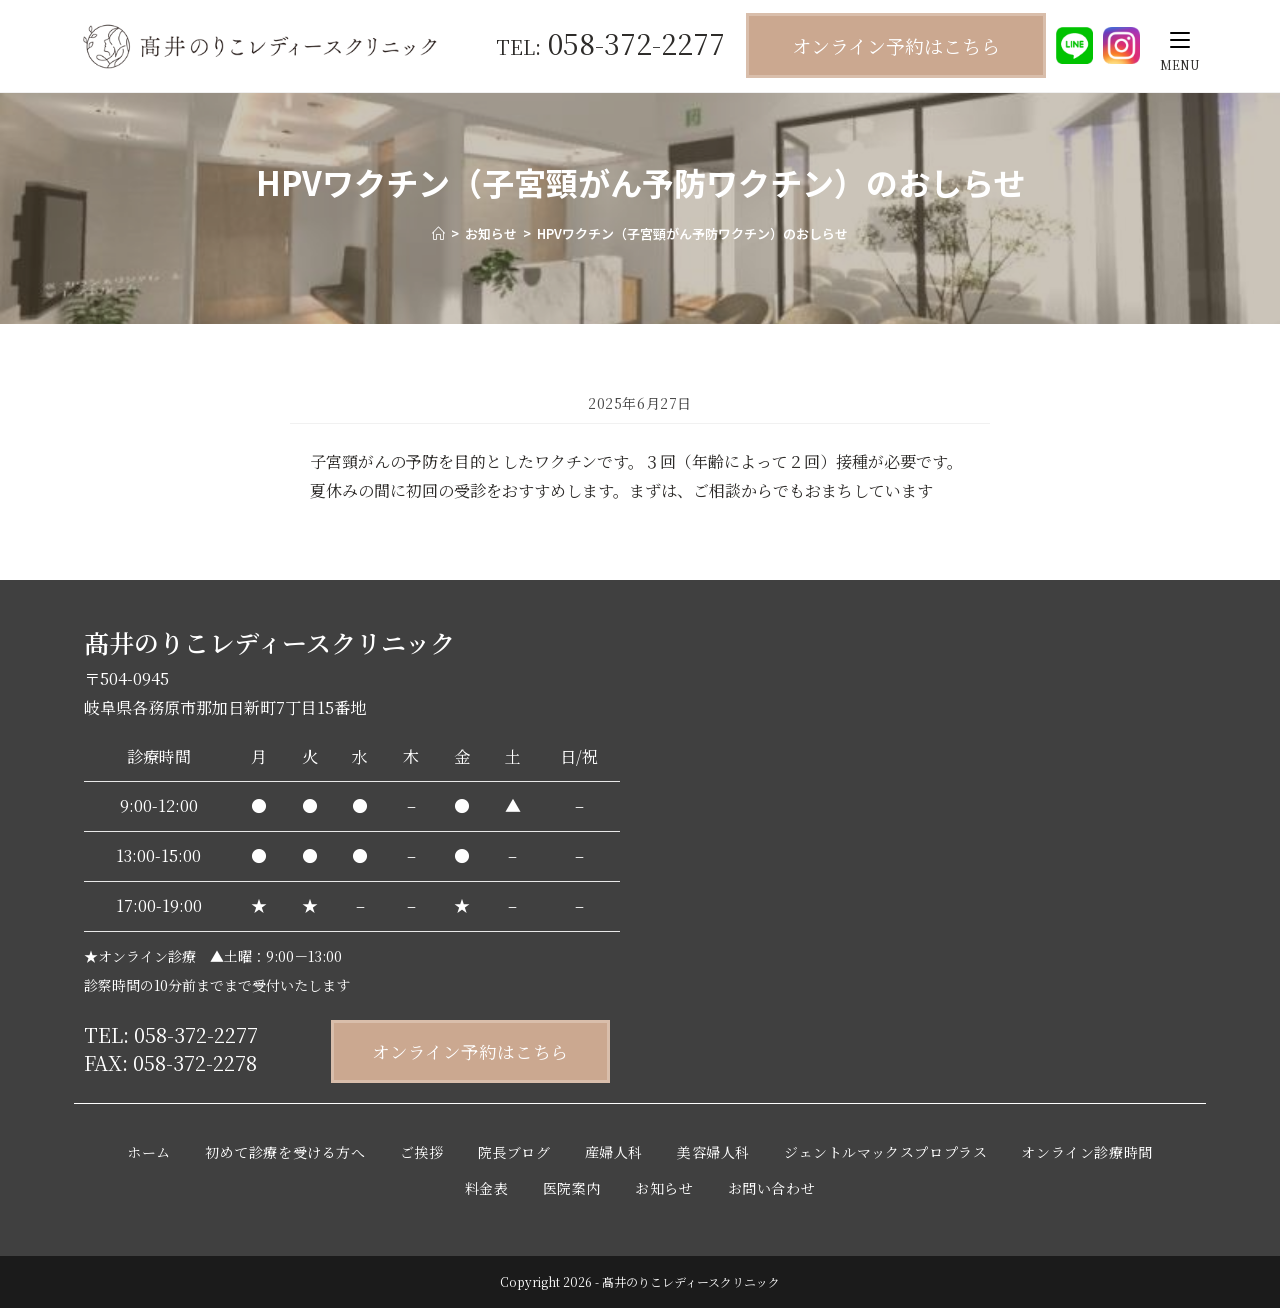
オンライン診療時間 (1086, 1154)
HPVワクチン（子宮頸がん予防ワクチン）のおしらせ (692, 233)
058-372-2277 (610, 43)
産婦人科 (614, 1154)
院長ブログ (514, 1154)
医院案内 (572, 1190)
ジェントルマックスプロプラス (885, 1154)
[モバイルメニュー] (1180, 39)
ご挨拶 (422, 1154)
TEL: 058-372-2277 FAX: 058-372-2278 (171, 1049)
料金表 (487, 1190)
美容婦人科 (713, 1154)
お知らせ (664, 1190)
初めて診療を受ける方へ (285, 1154)
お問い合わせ (772, 1190)
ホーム (149, 1154)
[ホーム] (438, 233)
